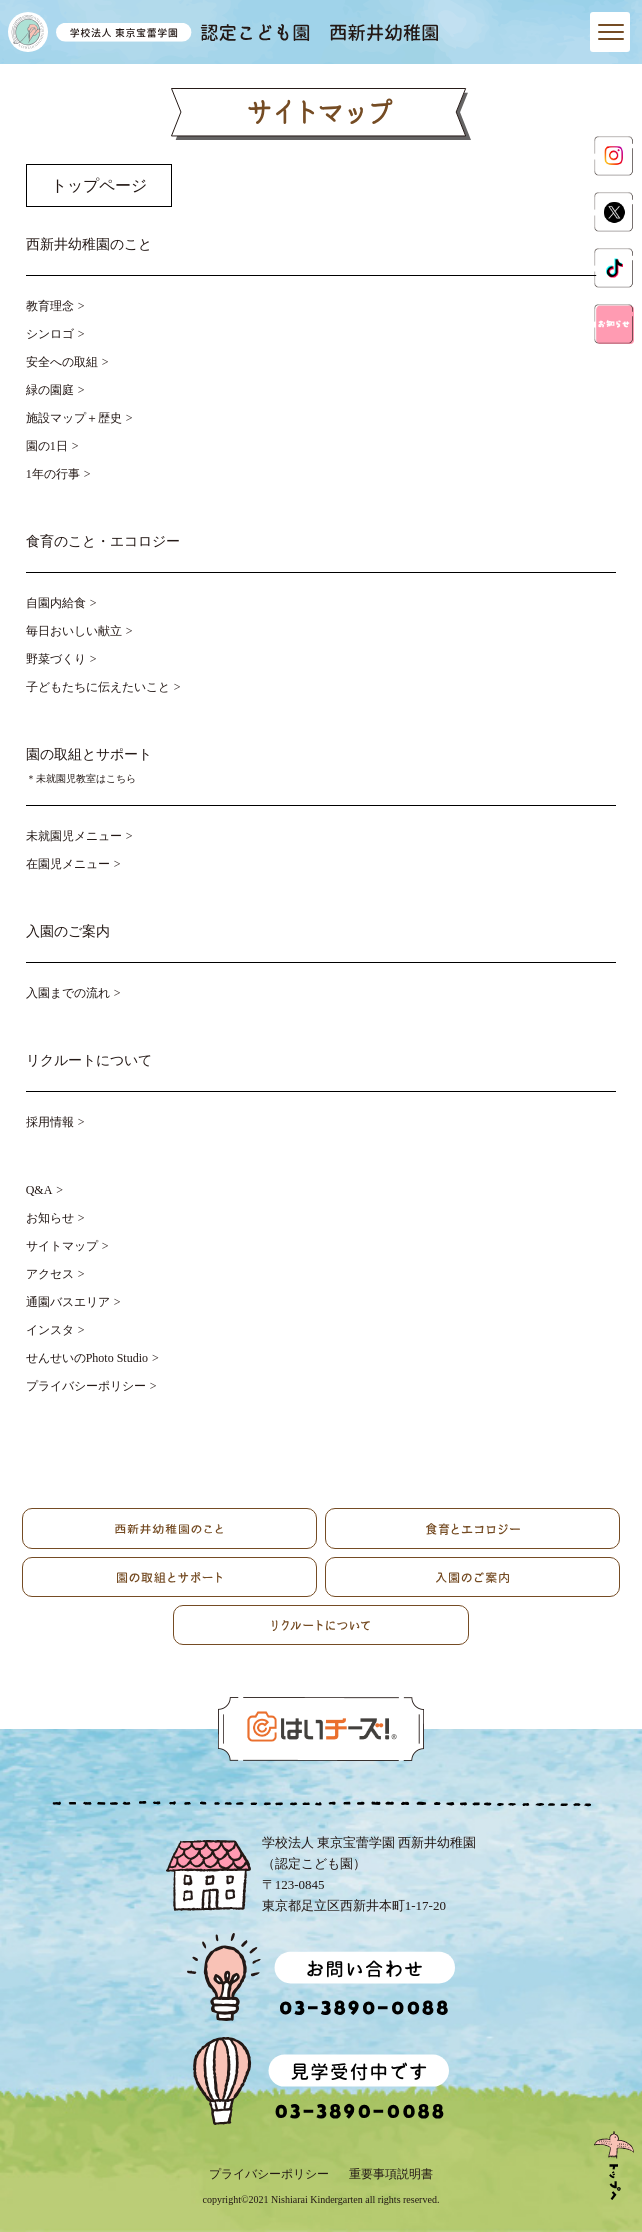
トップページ (99, 185)
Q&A (39, 1190)
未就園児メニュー (74, 836)
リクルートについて (89, 1060)
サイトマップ (62, 1246)
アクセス (50, 1274)
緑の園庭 (50, 390)
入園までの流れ (68, 993)
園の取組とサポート (321, 768)
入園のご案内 (68, 931)
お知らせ (50, 1218)
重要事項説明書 (391, 2174)
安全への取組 (62, 362)
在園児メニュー (68, 864)
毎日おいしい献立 (74, 631)
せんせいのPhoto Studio (87, 1358)
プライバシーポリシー (86, 1386)
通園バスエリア (68, 1302)
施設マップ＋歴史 (74, 418)
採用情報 (50, 1122)
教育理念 (50, 306)
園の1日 (47, 446)
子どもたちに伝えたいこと (98, 687)
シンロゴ (50, 334)
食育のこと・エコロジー (103, 541)
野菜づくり (56, 659)
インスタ (50, 1330)
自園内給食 (56, 603)
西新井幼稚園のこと (89, 244)
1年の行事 (53, 474)
